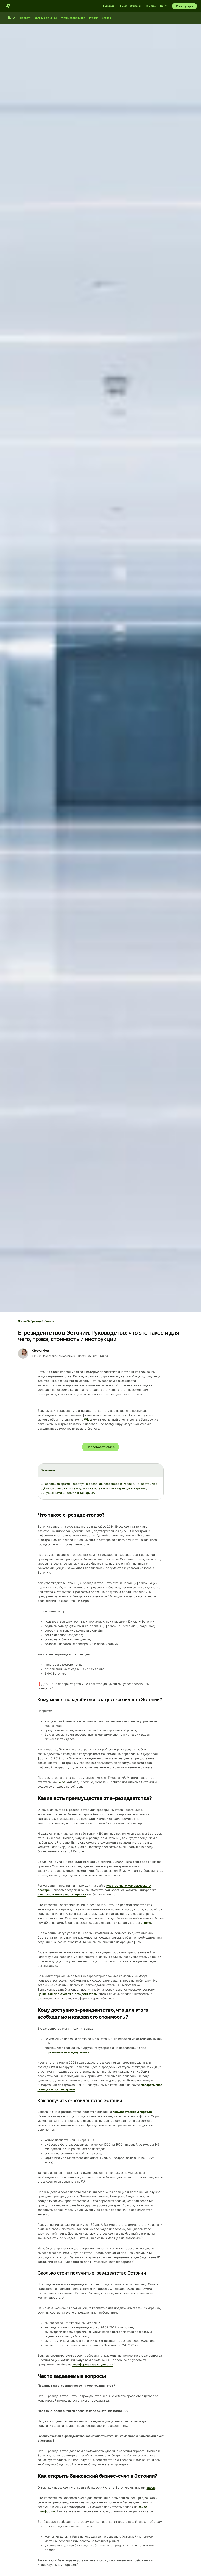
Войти (164, 5)
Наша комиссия (130, 5)
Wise (87, 1419)
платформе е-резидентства (92, 2364)
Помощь (150, 5)
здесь (151, 2487)
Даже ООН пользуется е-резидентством (67, 1994)
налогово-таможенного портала (62, 1894)
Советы (49, 1321)
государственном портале (132, 2112)
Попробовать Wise (100, 1447)
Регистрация (184, 6)
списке (146, 1922)
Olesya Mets (41, 1350)
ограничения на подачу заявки (67, 2052)
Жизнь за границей (30, 1321)
